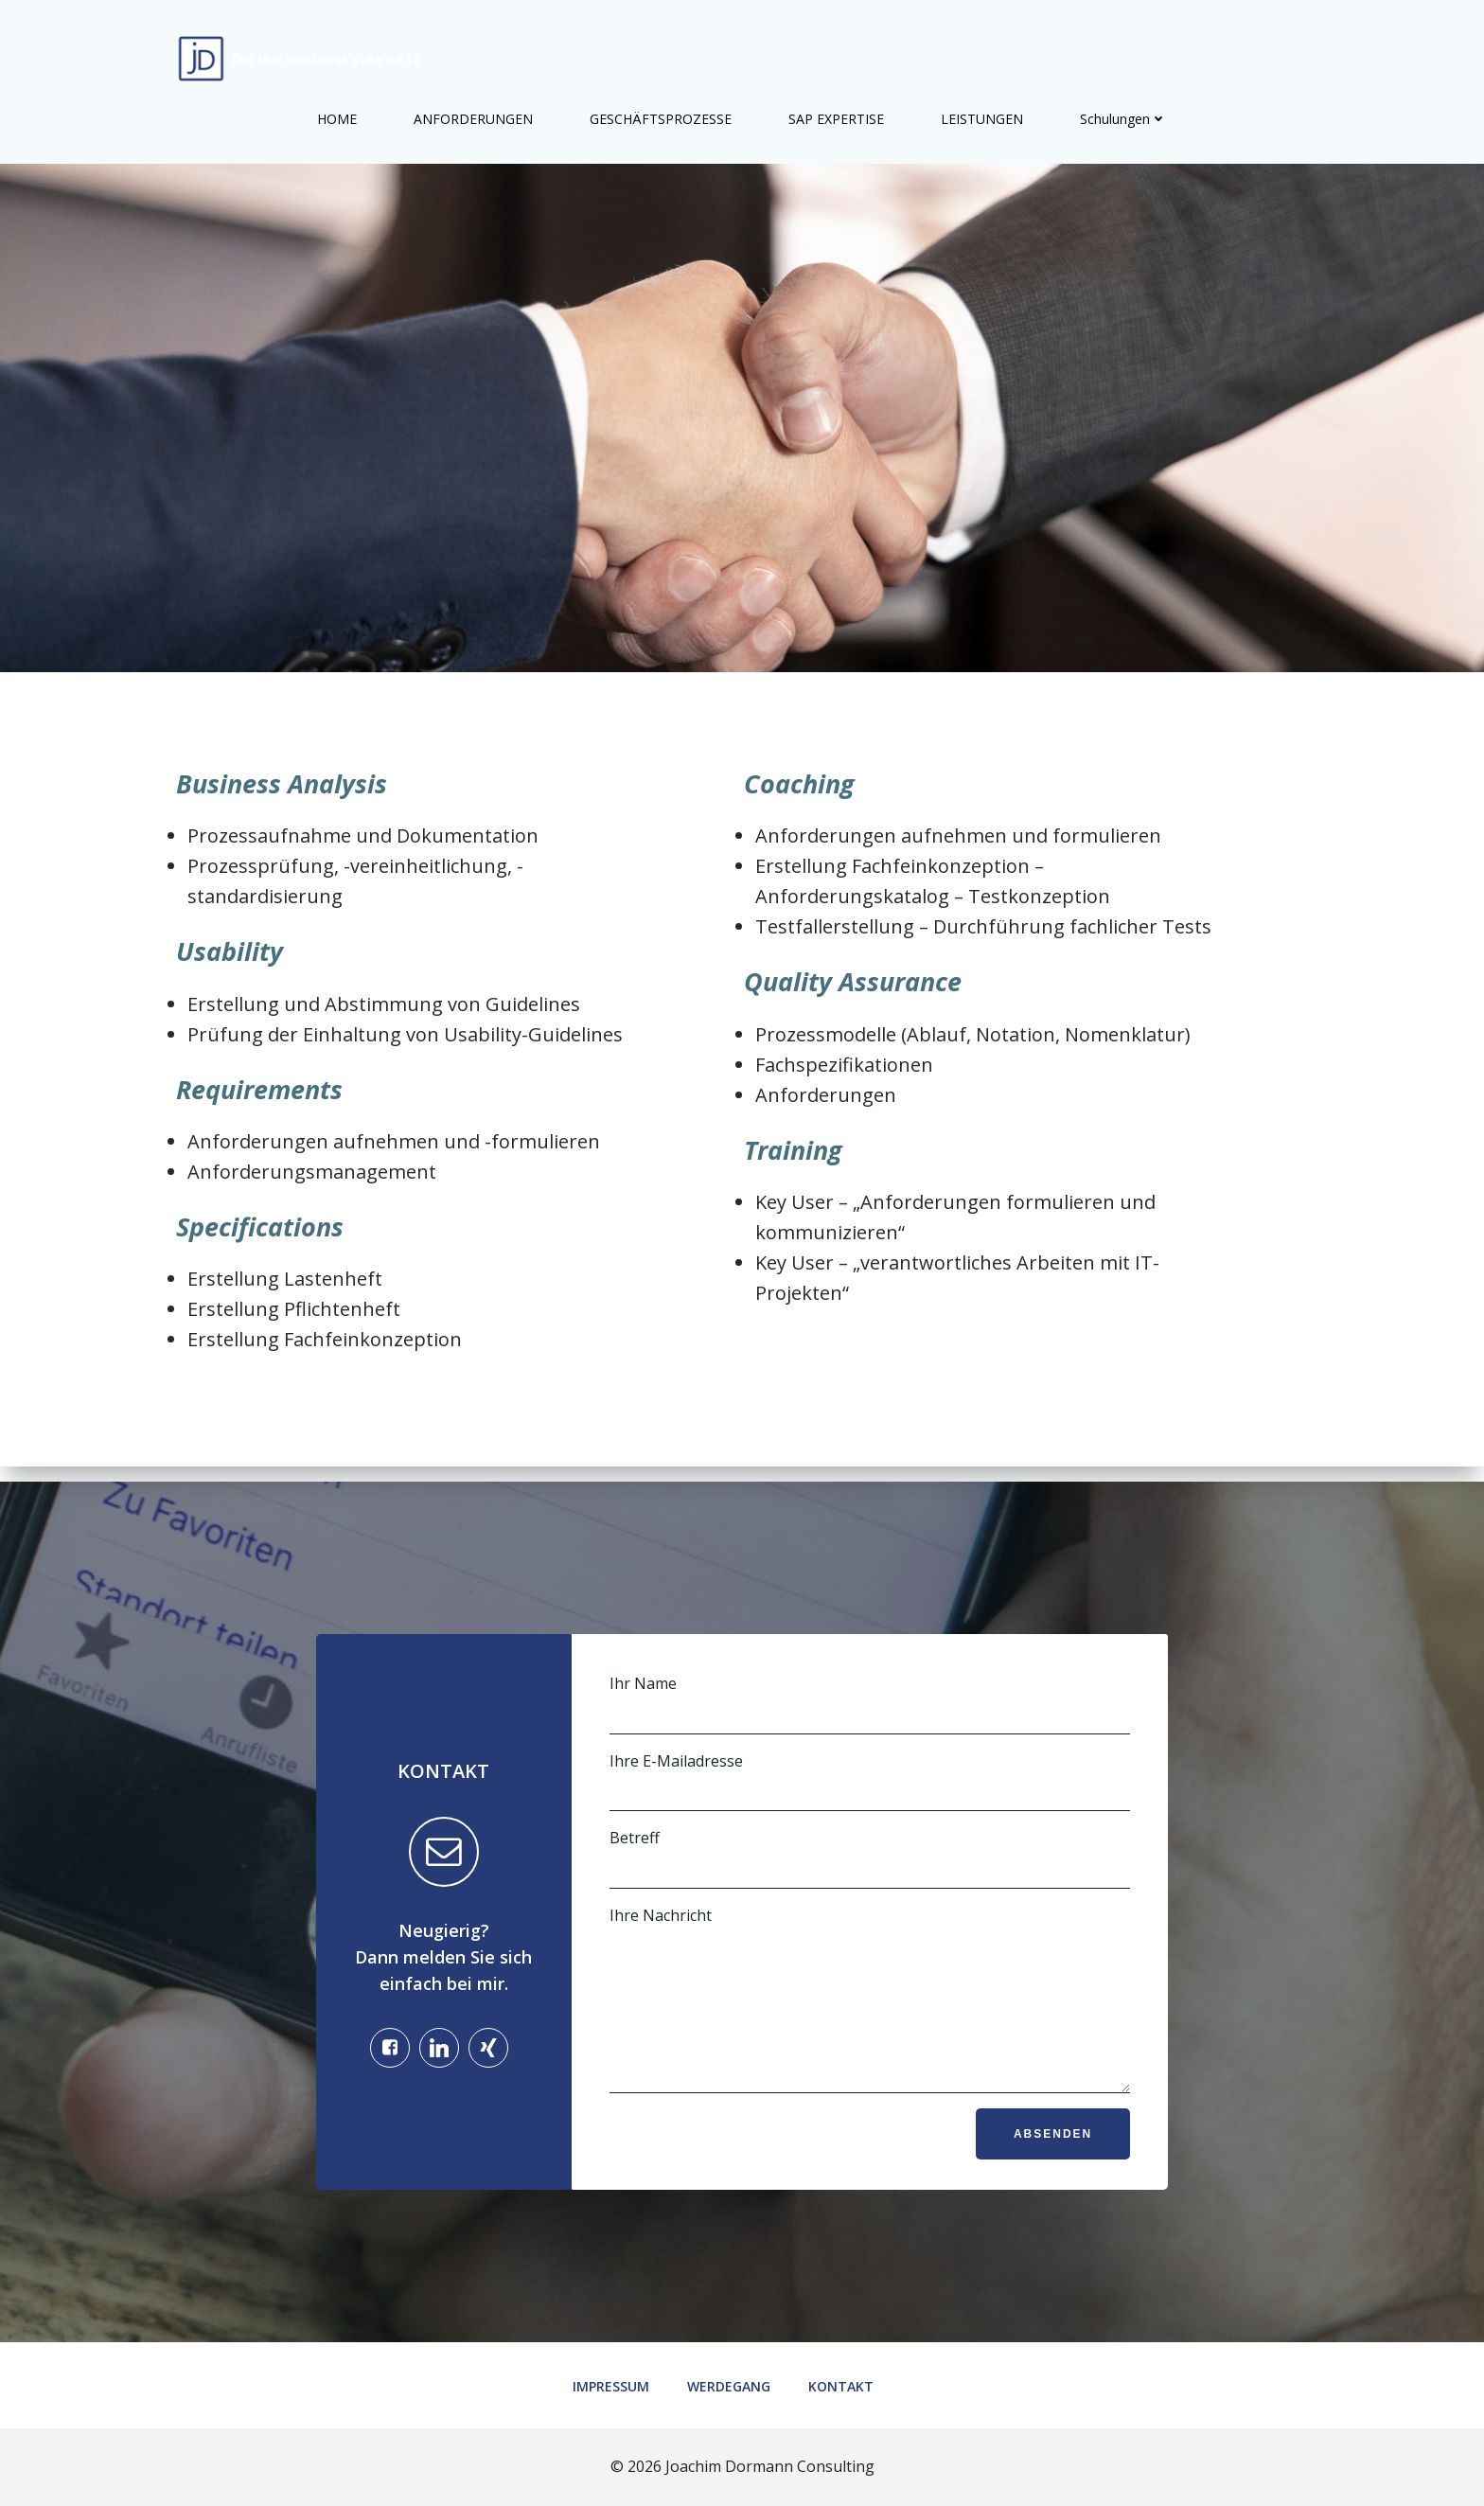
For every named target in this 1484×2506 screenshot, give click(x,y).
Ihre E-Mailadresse (868, 1742)
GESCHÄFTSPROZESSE (661, 105)
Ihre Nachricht (868, 1975)
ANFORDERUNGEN (473, 105)
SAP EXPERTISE (836, 105)
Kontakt (850, 2384)
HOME (337, 105)
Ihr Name (868, 1665)
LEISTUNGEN (982, 105)
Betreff (868, 1820)
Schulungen (1123, 105)
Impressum (620, 2384)
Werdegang (738, 2384)
